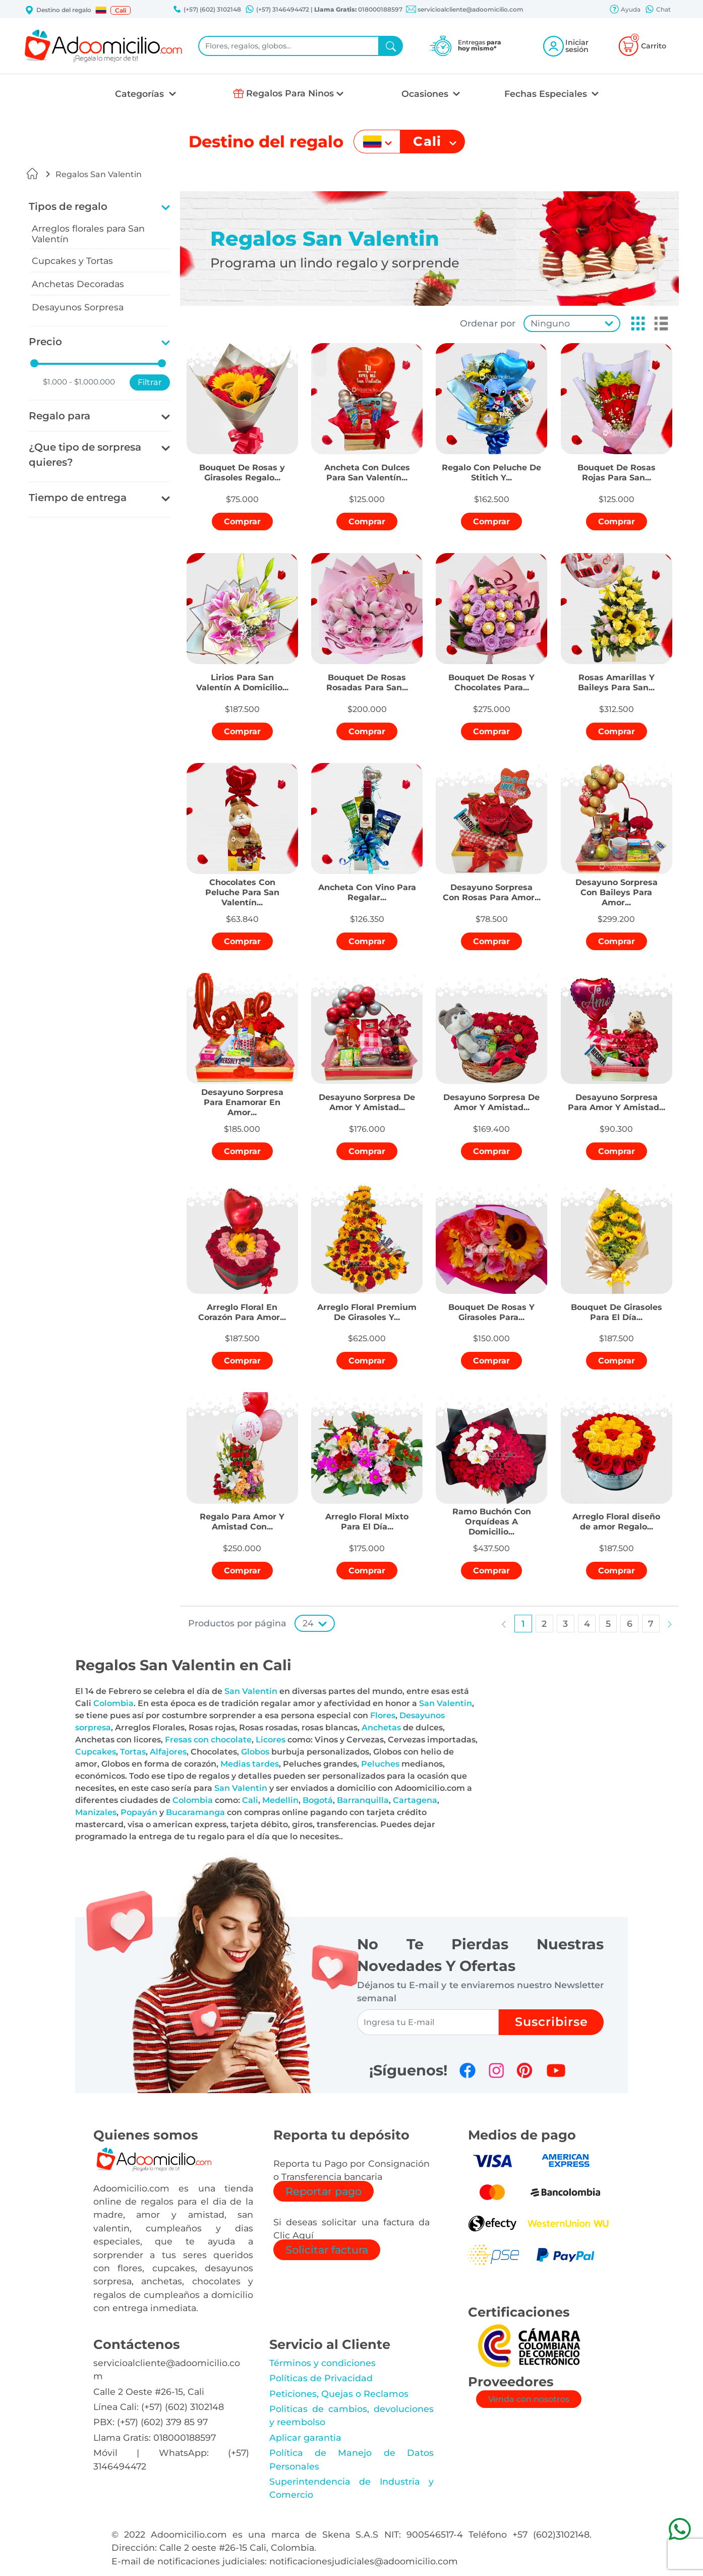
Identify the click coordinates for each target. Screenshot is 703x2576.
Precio (45, 342)
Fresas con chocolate (208, 1739)
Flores (382, 1715)
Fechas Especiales (547, 93)
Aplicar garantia (305, 2437)
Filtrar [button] (150, 382)
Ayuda (624, 10)
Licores (270, 1739)
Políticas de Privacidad (321, 2378)
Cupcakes (95, 1752)
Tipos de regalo (68, 206)
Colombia (113, 1703)
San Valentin (250, 1691)
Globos (255, 1752)
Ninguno (550, 323)
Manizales (95, 1812)
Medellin (280, 1800)
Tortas (133, 1752)
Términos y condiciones (322, 2363)
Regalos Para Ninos (290, 93)
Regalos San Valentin (98, 174)
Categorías (140, 93)
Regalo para (59, 416)
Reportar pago (323, 2191)
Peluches (380, 1764)
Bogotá (318, 1800)
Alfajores (168, 1752)
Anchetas (381, 1727)
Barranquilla (363, 1800)
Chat (658, 10)
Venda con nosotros (528, 2399)
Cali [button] (120, 10)
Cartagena (415, 1800)
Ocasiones (426, 93)
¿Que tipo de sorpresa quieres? (85, 454)
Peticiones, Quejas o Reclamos (338, 2393)
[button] (100, 10)
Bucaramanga (195, 1812)
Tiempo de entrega (78, 497)
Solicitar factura (326, 2249)
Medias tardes (249, 1764)
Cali (250, 1800)
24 (308, 1623)
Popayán (139, 1812)
